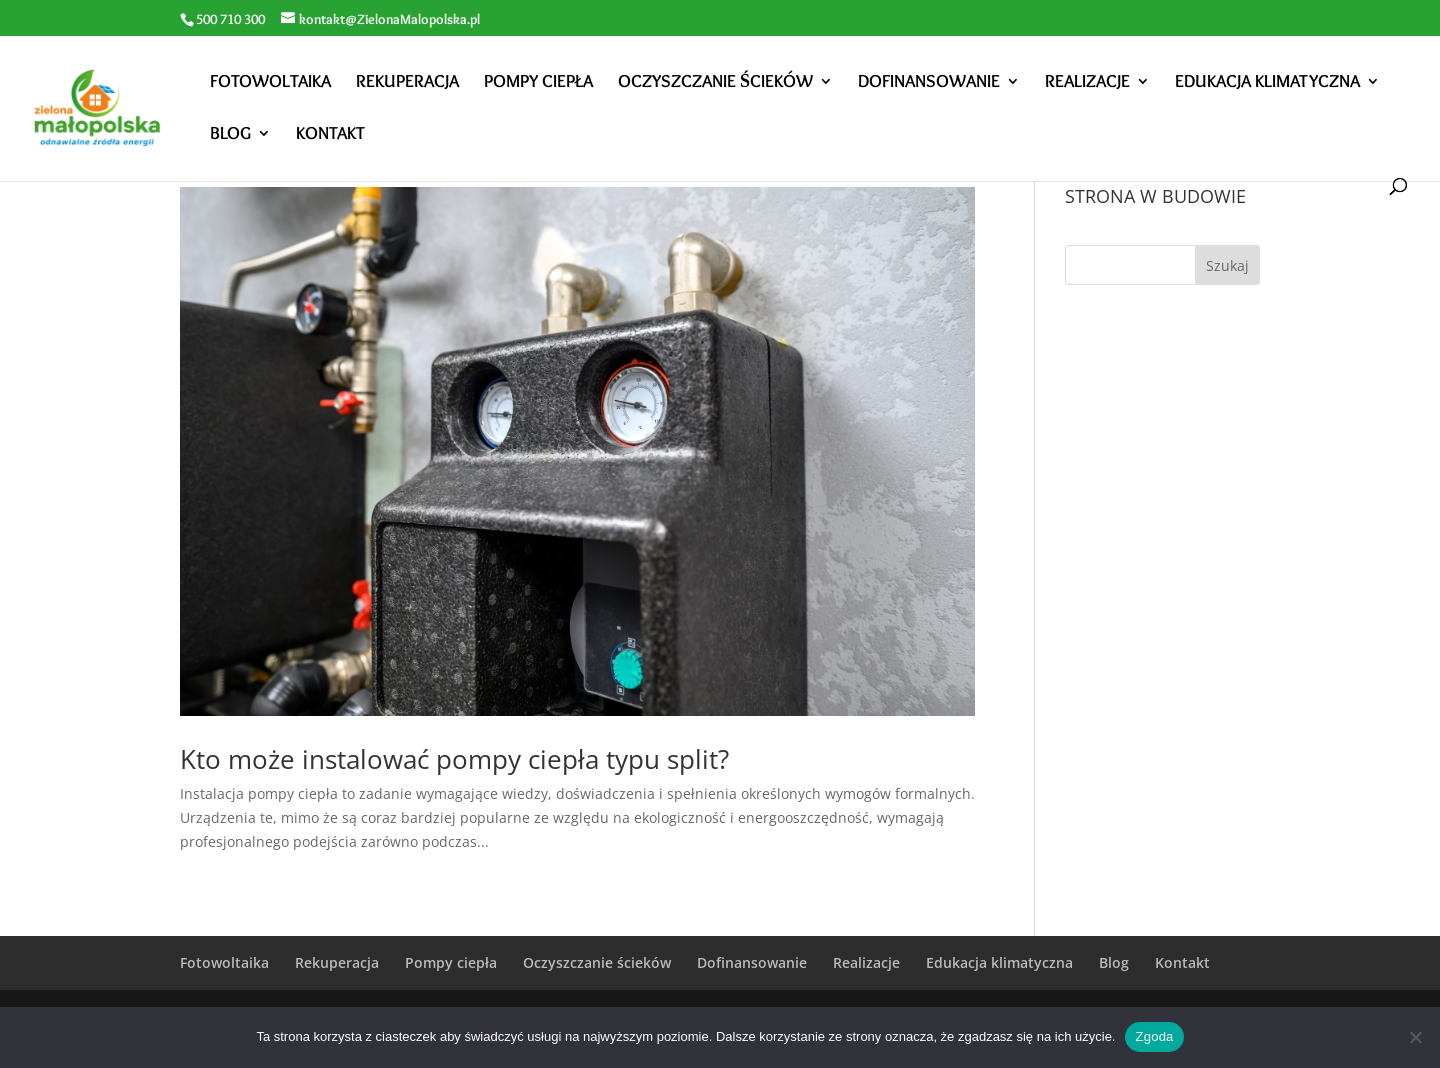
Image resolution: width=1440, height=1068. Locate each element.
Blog (230, 135)
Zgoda (1154, 1036)
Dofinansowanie (929, 83)
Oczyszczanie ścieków (715, 83)
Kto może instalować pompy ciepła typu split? (454, 759)
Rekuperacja (407, 83)
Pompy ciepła (538, 83)
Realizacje (1087, 83)
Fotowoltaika (270, 83)
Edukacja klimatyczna (1267, 83)
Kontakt (330, 135)
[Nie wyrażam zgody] (1415, 1037)
